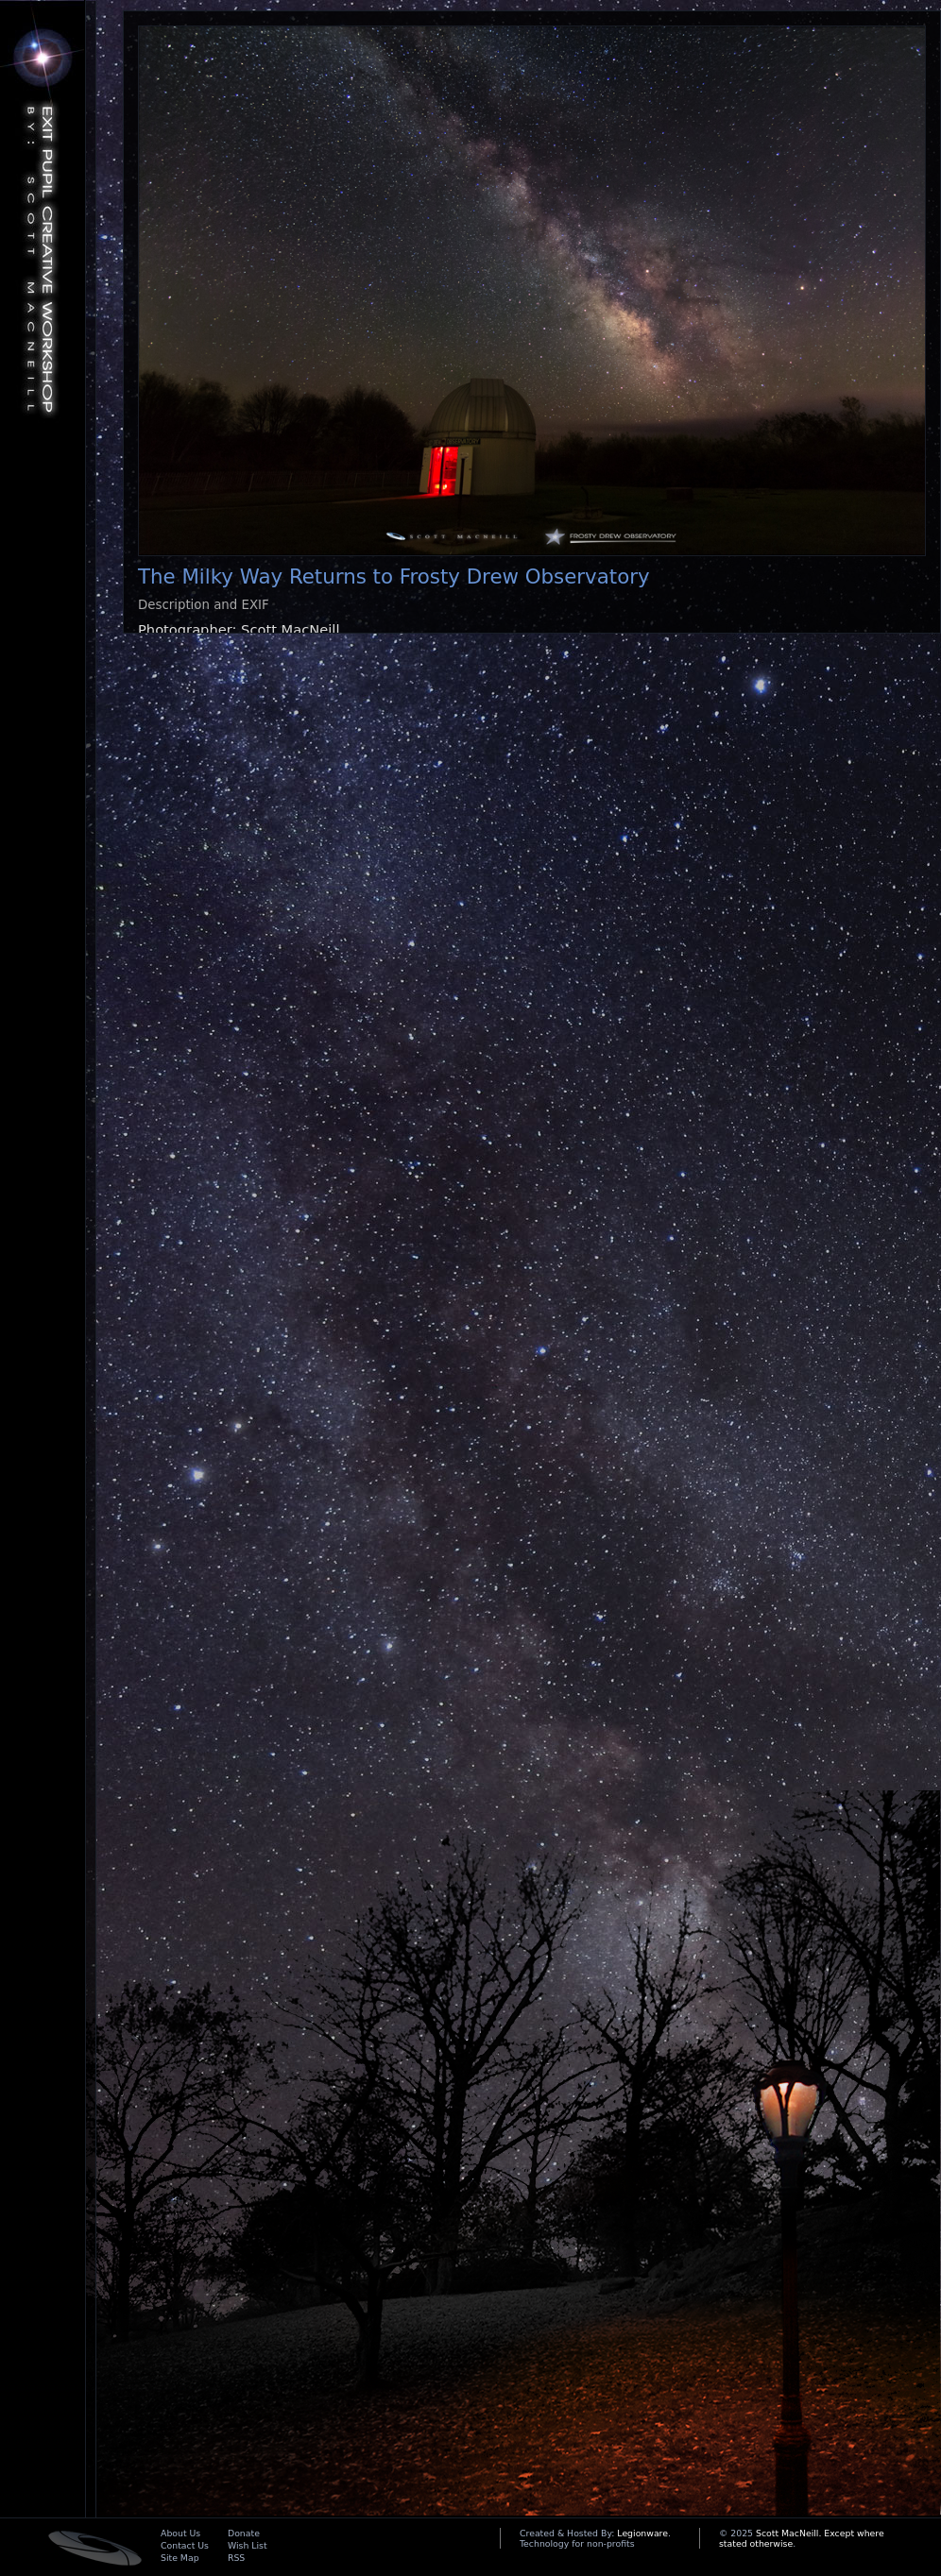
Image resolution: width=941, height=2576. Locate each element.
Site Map (180, 2557)
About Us (180, 2533)
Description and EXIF (203, 605)
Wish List (247, 2545)
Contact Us (185, 2545)
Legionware (642, 2533)
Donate (244, 2533)
